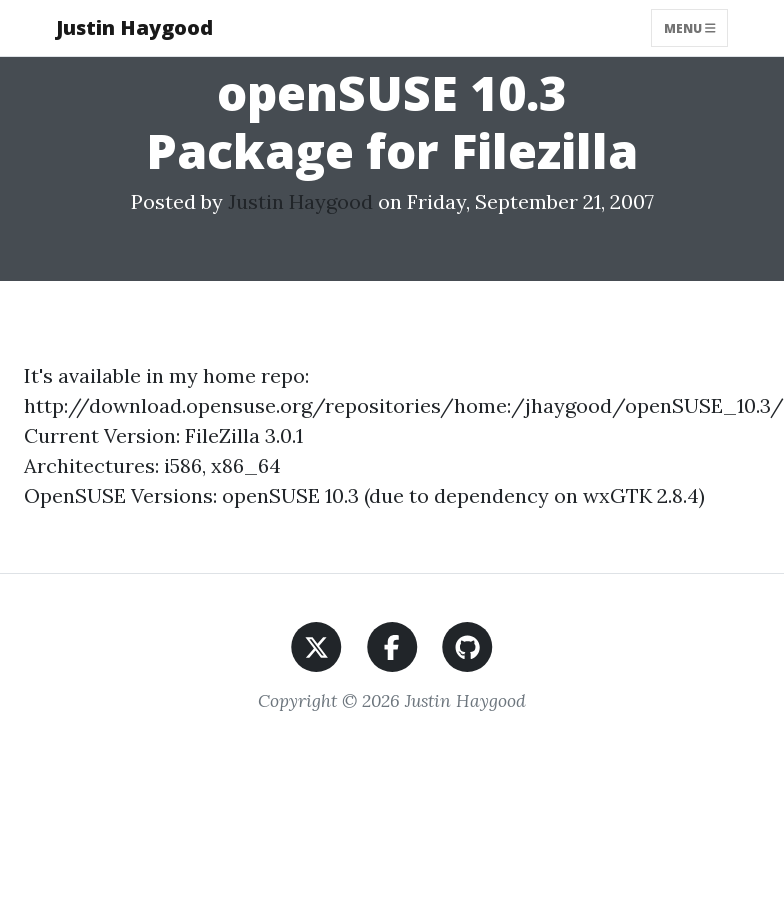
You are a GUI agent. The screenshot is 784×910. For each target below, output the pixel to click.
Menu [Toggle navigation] (690, 27)
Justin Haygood (134, 27)
